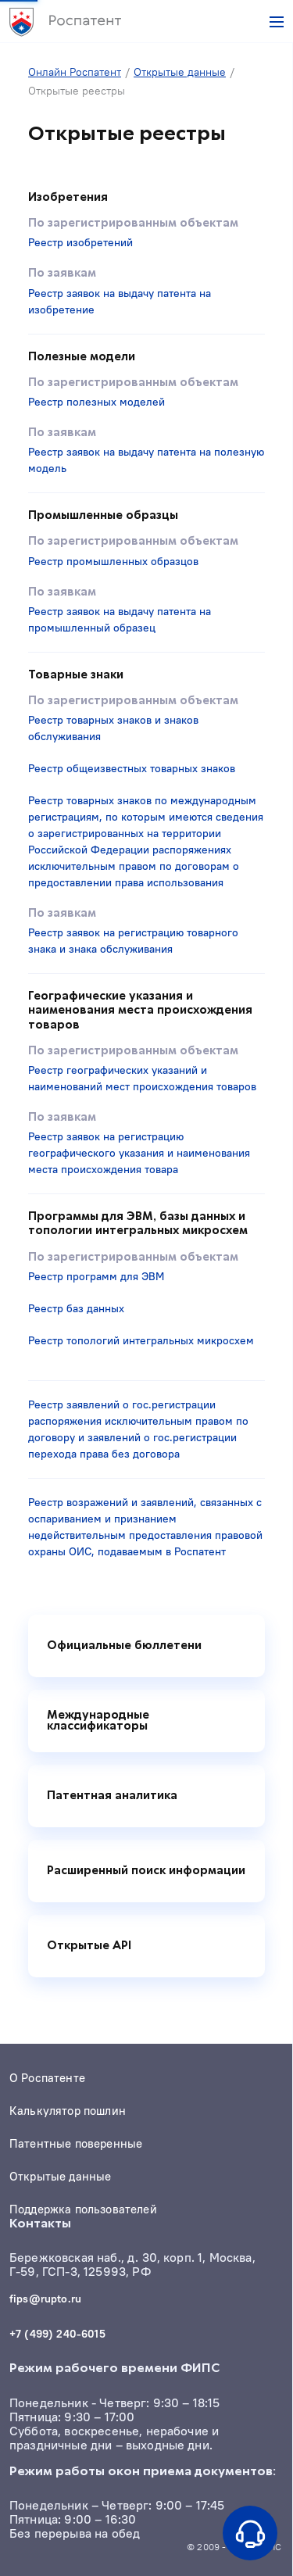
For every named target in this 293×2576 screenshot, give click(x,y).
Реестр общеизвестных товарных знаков (131, 768)
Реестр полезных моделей (96, 402)
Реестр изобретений (80, 242)
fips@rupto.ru (45, 2299)
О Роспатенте (47, 2078)
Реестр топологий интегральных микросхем (141, 1340)
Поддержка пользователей (83, 2209)
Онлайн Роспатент (74, 72)
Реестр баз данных (76, 1308)
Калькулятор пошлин (67, 2111)
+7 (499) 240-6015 (57, 2334)
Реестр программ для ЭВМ (96, 1276)
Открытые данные (180, 72)
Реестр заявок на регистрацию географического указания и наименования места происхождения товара (139, 1152)
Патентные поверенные (75, 2144)
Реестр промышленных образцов (113, 561)
